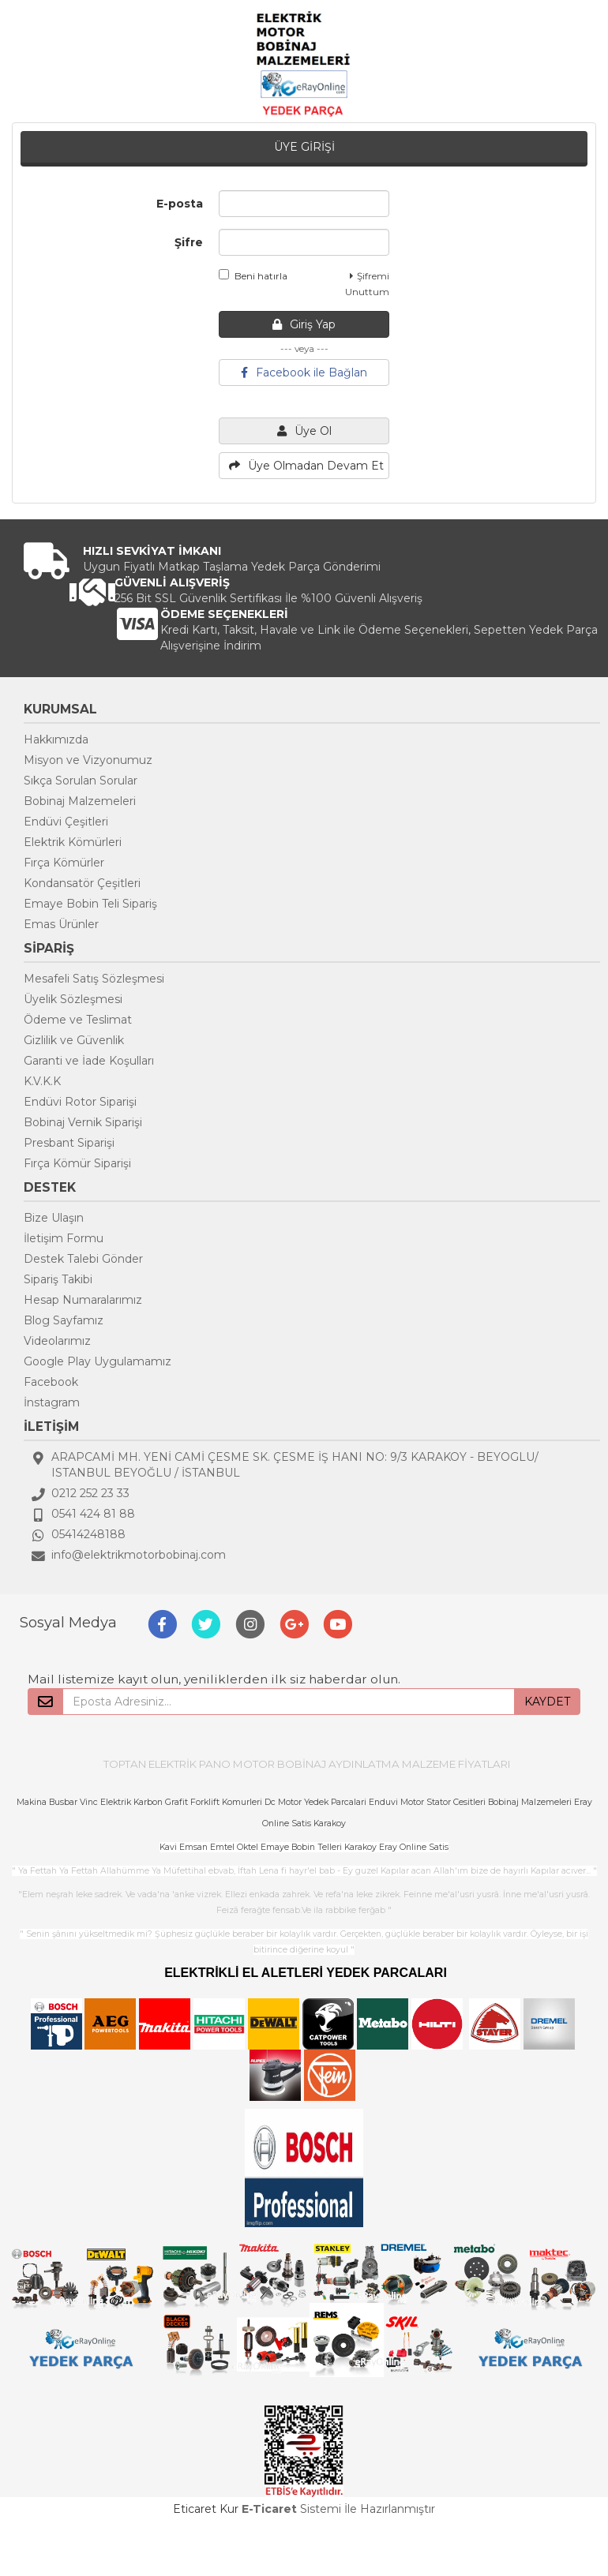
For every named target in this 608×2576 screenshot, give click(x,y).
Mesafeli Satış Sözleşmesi (94, 979)
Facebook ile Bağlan (304, 372)
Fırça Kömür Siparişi (77, 1163)
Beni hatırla (253, 275)
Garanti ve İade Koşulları (89, 1061)
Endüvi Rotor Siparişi (80, 1102)
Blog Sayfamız (63, 1320)
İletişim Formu (63, 1238)
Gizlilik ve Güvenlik (74, 1040)
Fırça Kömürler (64, 863)
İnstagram (52, 1402)
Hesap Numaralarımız (83, 1300)
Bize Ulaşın (54, 1218)
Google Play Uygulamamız (97, 1361)
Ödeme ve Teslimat (78, 1020)
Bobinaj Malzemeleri (80, 801)
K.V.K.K (42, 1081)
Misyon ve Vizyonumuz (88, 760)
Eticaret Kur (205, 2509)
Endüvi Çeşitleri (66, 821)
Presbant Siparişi (69, 1143)
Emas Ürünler (61, 924)
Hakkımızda (56, 739)
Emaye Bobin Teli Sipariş (90, 904)
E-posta (179, 204)
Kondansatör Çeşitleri (82, 883)
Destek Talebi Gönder (83, 1259)
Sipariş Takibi (58, 1279)
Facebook (51, 1382)
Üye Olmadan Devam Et (306, 466)
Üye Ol (304, 431)
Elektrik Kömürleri (73, 842)
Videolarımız (57, 1341)
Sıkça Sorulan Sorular (80, 780)
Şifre (189, 242)
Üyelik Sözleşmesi (73, 999)
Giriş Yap (304, 324)
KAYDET (547, 1701)
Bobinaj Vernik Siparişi (83, 1122)
